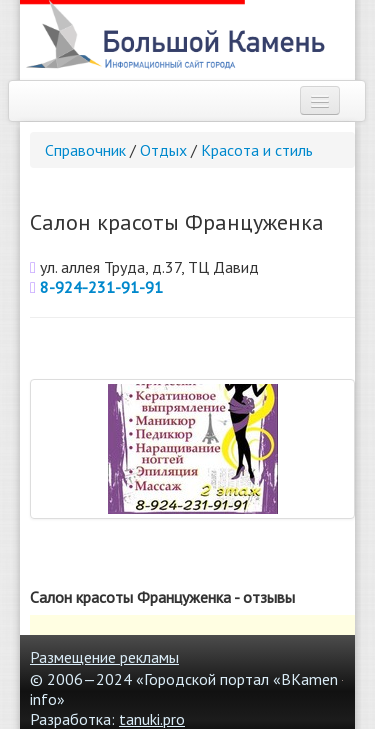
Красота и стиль (257, 150)
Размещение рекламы (104, 657)
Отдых (163, 150)
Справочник (85, 150)
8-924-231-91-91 (101, 287)
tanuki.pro (152, 719)
